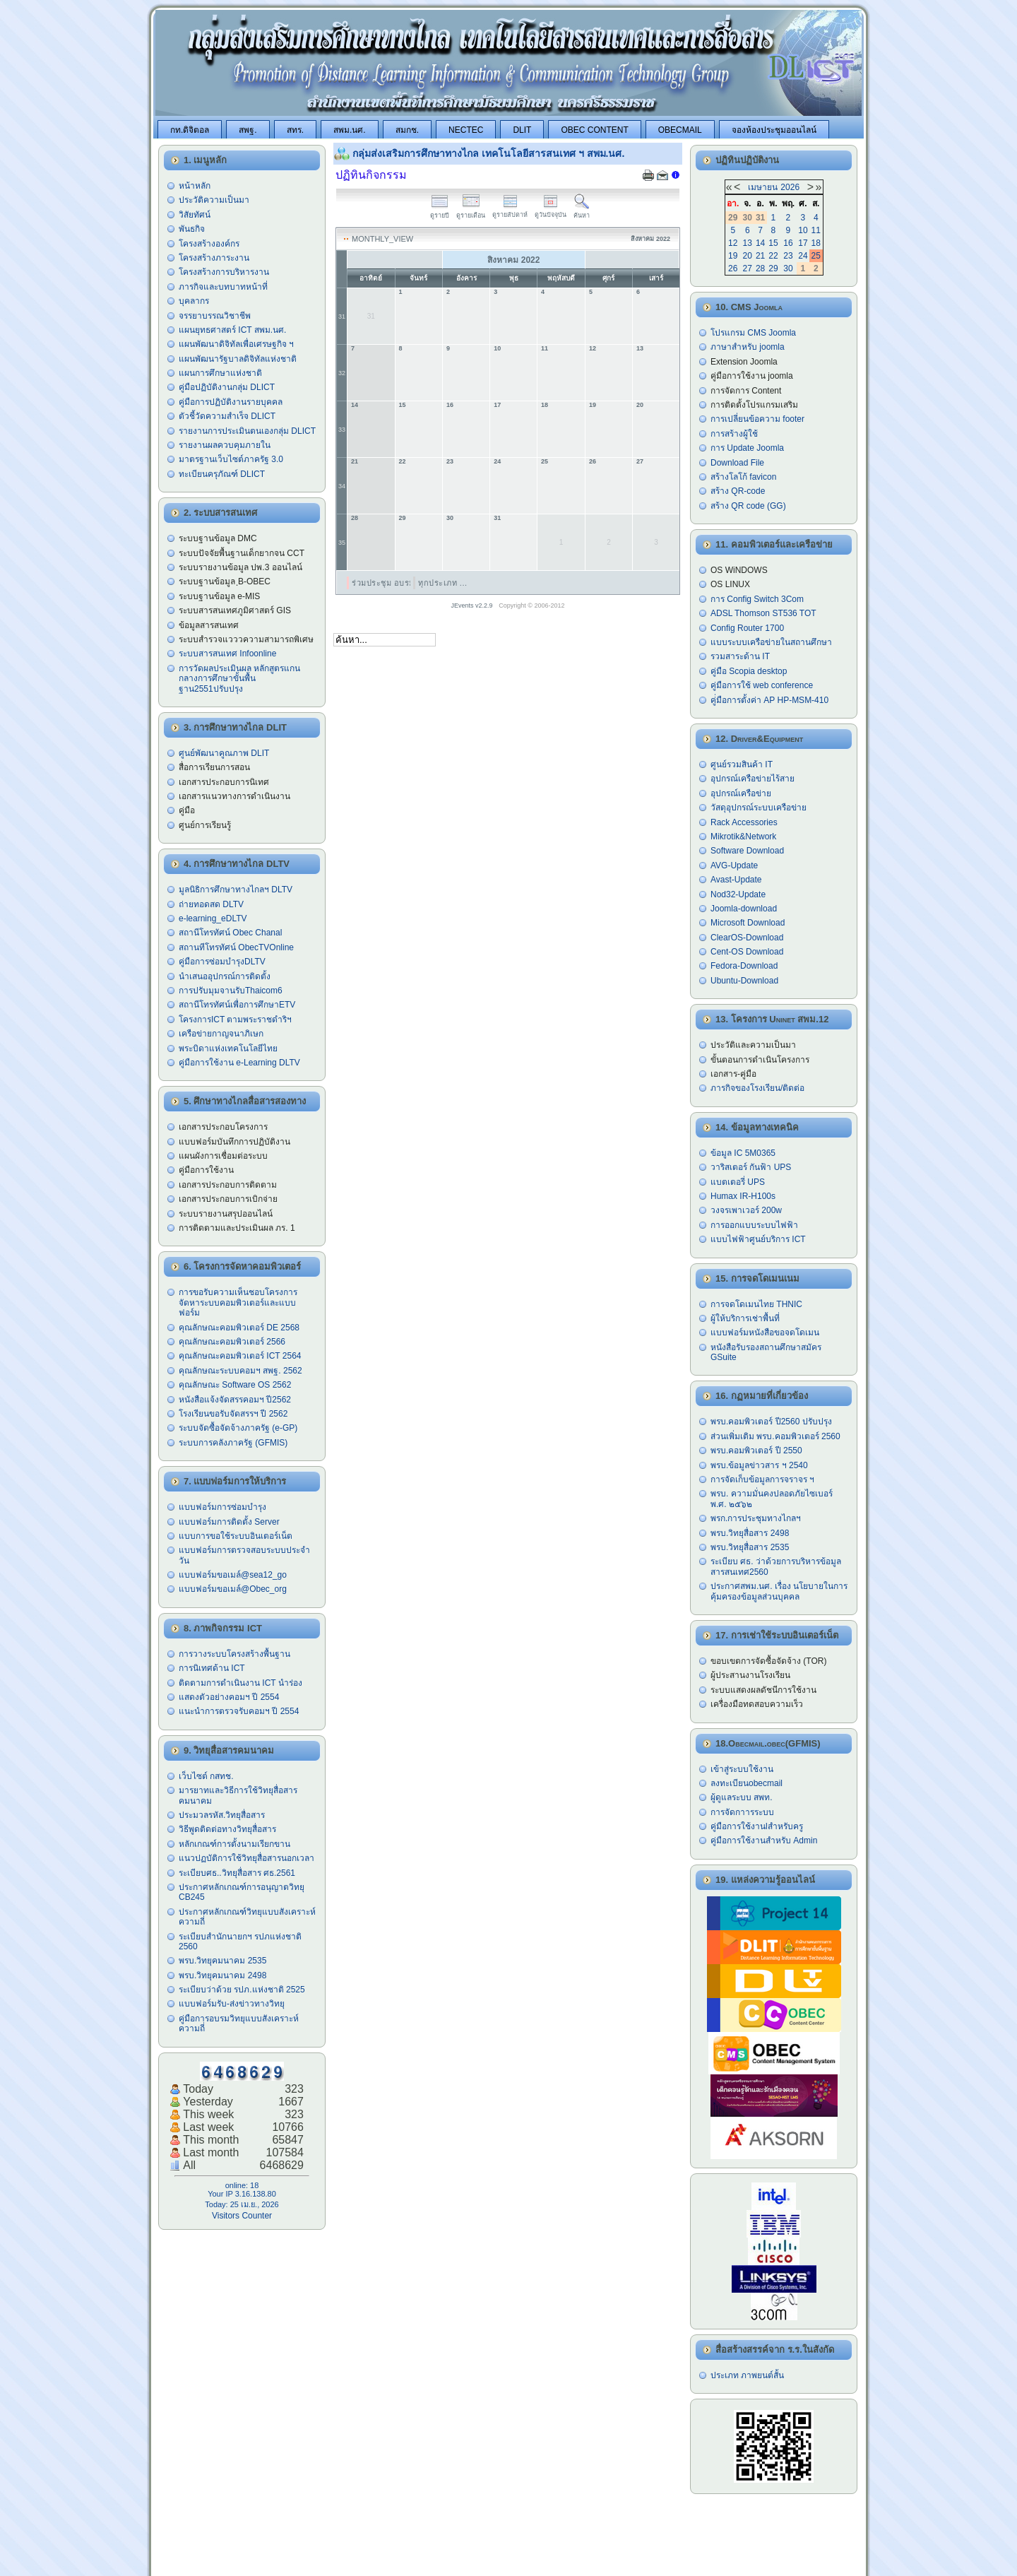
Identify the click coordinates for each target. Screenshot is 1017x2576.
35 (341, 542)
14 (354, 404)
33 (341, 429)
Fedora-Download (744, 966)
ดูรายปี (439, 211)
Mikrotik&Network (743, 836)
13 (639, 348)
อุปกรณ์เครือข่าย (740, 793)
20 (639, 404)
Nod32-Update (738, 894)
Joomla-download (743, 909)
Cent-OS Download (746, 952)
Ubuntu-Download (744, 981)
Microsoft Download (747, 923)
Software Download (747, 851)
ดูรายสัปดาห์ (510, 210)
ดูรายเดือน (470, 211)
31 (341, 316)
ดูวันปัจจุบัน (550, 210)
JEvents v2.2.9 (473, 605)
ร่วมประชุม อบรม (383, 583)
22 (402, 461)
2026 (789, 187)
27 (639, 461)
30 (449, 517)
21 (354, 461)
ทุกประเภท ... (443, 583)
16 (449, 404)
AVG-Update (734, 865)
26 (592, 461)
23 (449, 461)
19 (592, 404)
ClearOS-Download (746, 938)
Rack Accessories (744, 822)
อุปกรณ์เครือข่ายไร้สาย (752, 779)
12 (592, 348)
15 (402, 404)
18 (544, 404)
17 (497, 404)
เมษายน (763, 187)
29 (402, 517)
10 (497, 348)
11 (544, 348)
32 (341, 373)
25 (544, 461)
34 (341, 486)
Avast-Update (736, 880)
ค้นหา (581, 211)
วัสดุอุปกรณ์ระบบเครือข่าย (758, 808)
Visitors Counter (242, 2216)
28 (354, 517)
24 (497, 461)
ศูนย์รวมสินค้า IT (741, 764)
